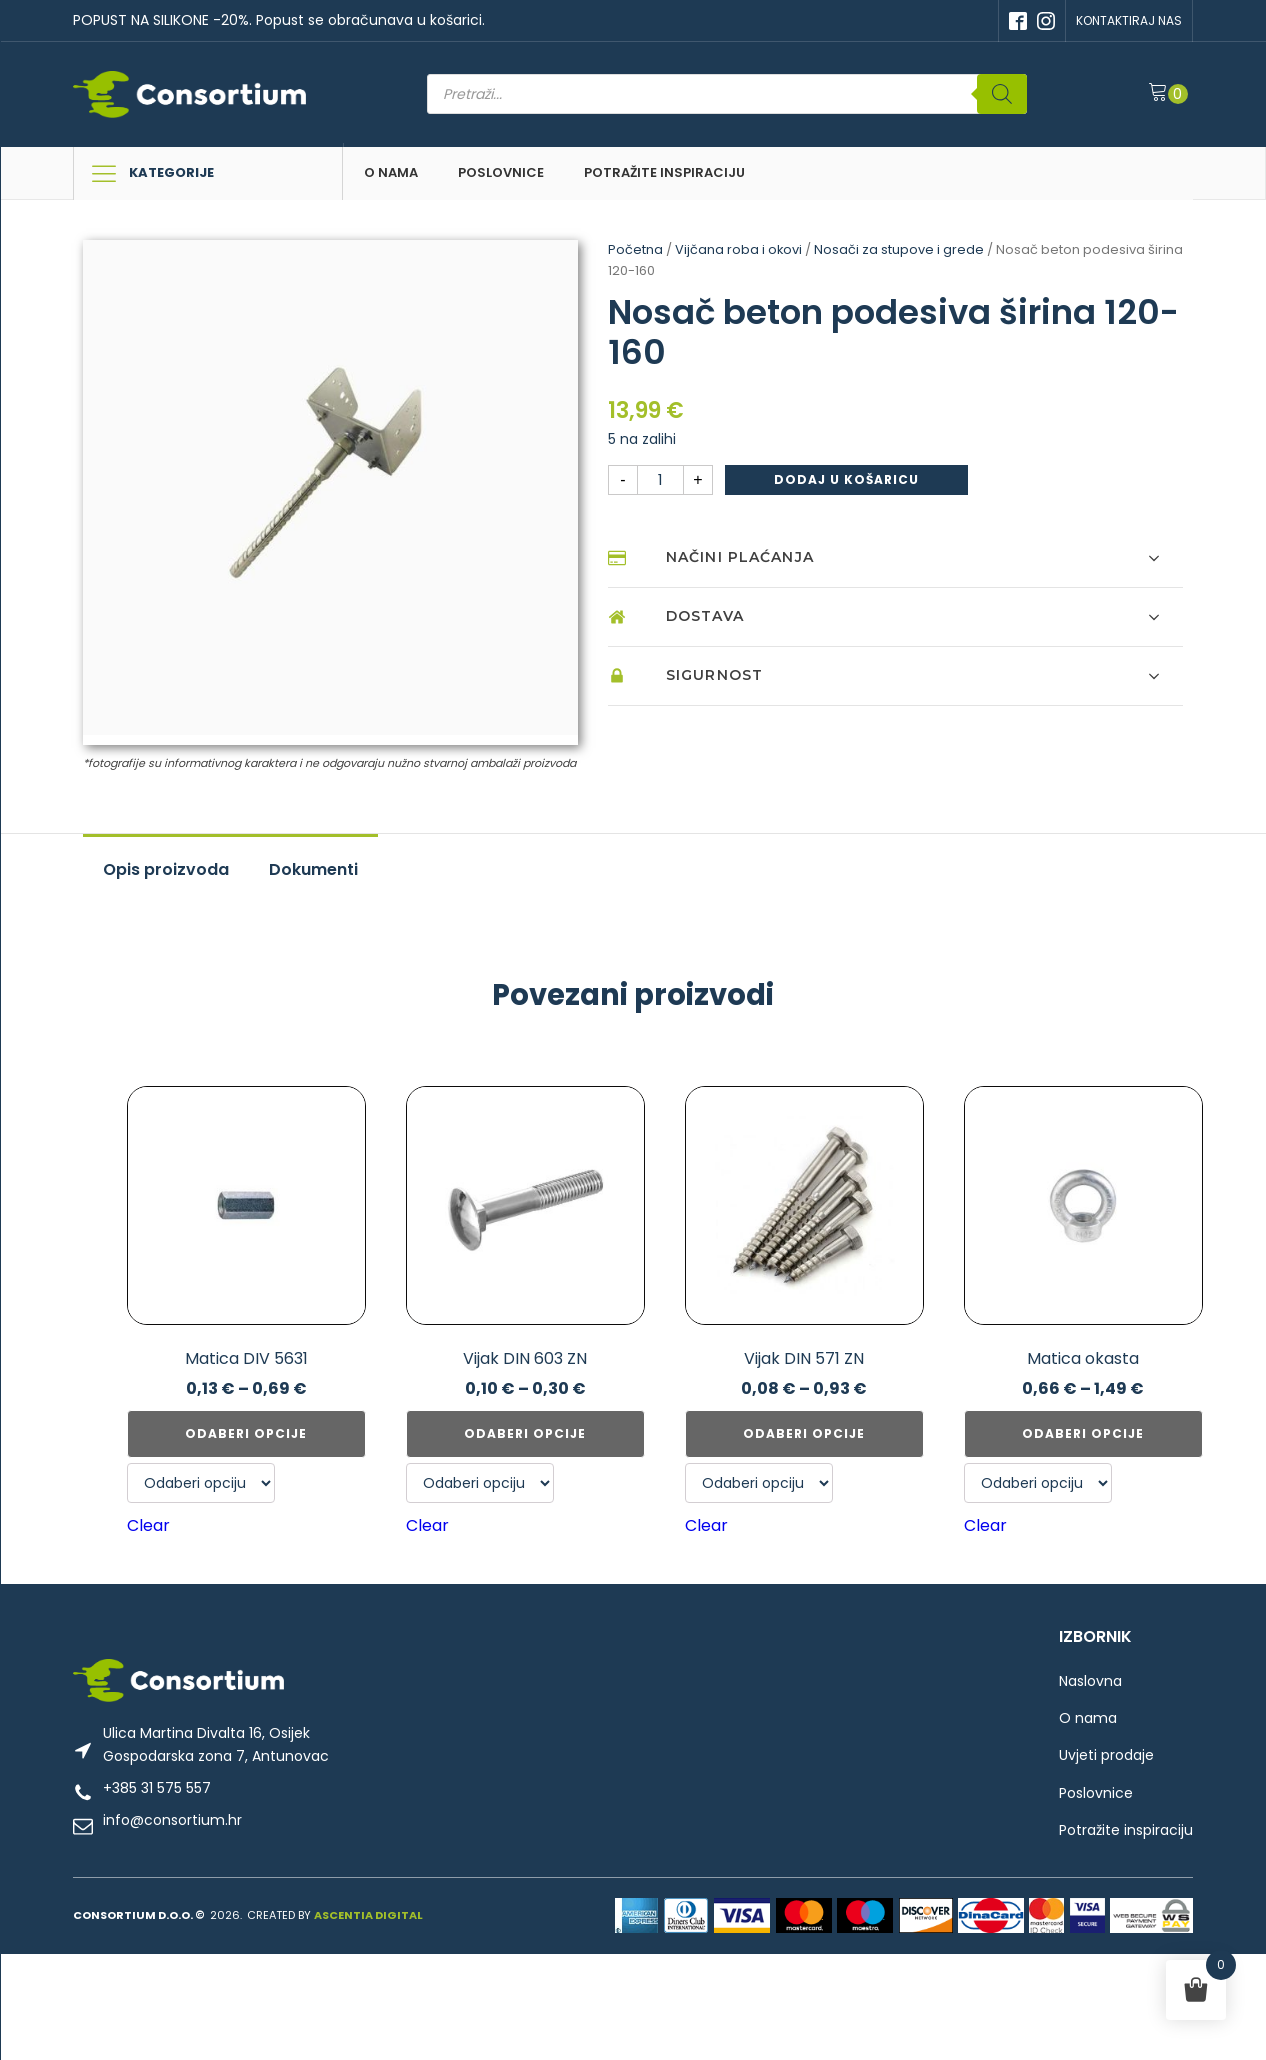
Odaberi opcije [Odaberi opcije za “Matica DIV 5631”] (246, 1433)
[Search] (1008, 95)
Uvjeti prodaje (1106, 1755)
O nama (391, 172)
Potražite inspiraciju (664, 172)
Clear (148, 1525)
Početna (635, 249)
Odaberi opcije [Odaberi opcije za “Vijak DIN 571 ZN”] (804, 1433)
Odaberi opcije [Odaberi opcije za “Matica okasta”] (1083, 1433)
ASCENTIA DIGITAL (368, 1914)
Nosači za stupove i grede (900, 249)
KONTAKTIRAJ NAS (1129, 20)
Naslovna (1090, 1681)
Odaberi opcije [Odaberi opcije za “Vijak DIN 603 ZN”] (525, 1433)
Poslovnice (501, 172)
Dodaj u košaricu (846, 479)
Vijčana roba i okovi (739, 249)
